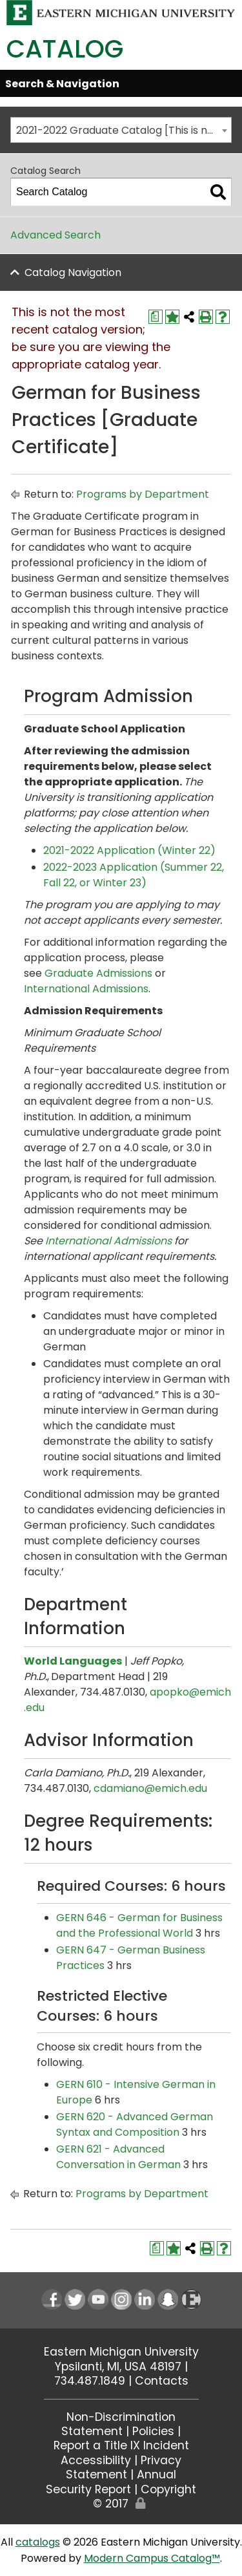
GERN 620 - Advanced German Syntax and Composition (134, 2124)
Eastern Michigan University (121, 2351)
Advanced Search (55, 235)
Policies (153, 2431)
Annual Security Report (111, 2481)
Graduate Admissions (98, 973)
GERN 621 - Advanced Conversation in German (118, 2157)
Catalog (64, 49)
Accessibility (96, 2460)
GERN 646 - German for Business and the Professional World (139, 1925)
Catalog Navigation (73, 272)
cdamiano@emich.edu (150, 1788)
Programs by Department (142, 494)
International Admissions (86, 988)
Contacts (161, 2381)
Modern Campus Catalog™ (152, 2558)
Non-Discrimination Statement (118, 2424)
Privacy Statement (123, 2467)
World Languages (73, 1661)
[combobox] (121, 130)
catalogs (37, 2542)
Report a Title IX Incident (121, 2445)
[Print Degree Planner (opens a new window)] (155, 317)
